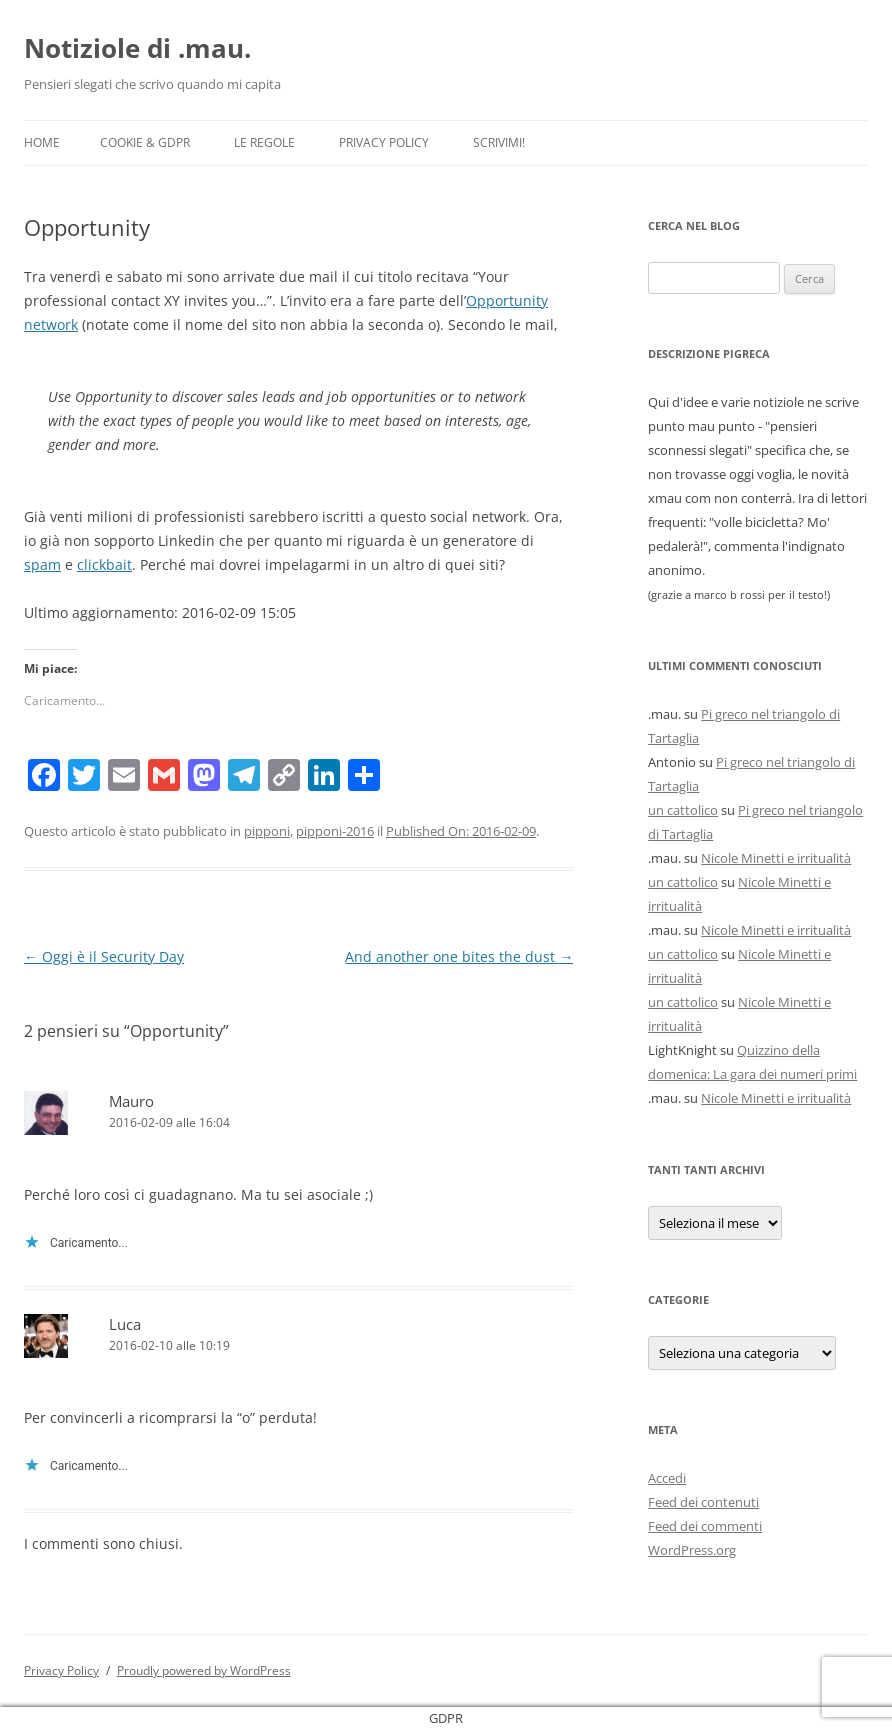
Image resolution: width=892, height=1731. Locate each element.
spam (42, 564)
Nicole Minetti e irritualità (776, 858)
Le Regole (264, 142)
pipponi (267, 831)
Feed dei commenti (705, 1526)
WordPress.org (692, 1550)
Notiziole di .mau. (137, 48)
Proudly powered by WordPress (204, 1670)
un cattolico (683, 810)
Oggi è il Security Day (104, 956)
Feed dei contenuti (703, 1502)
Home (42, 142)
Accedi (667, 1478)
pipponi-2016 (335, 831)
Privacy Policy (384, 142)
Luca (125, 1324)
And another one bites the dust (459, 956)
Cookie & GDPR (145, 142)
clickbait (104, 564)
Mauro (131, 1101)
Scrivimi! (499, 142)
